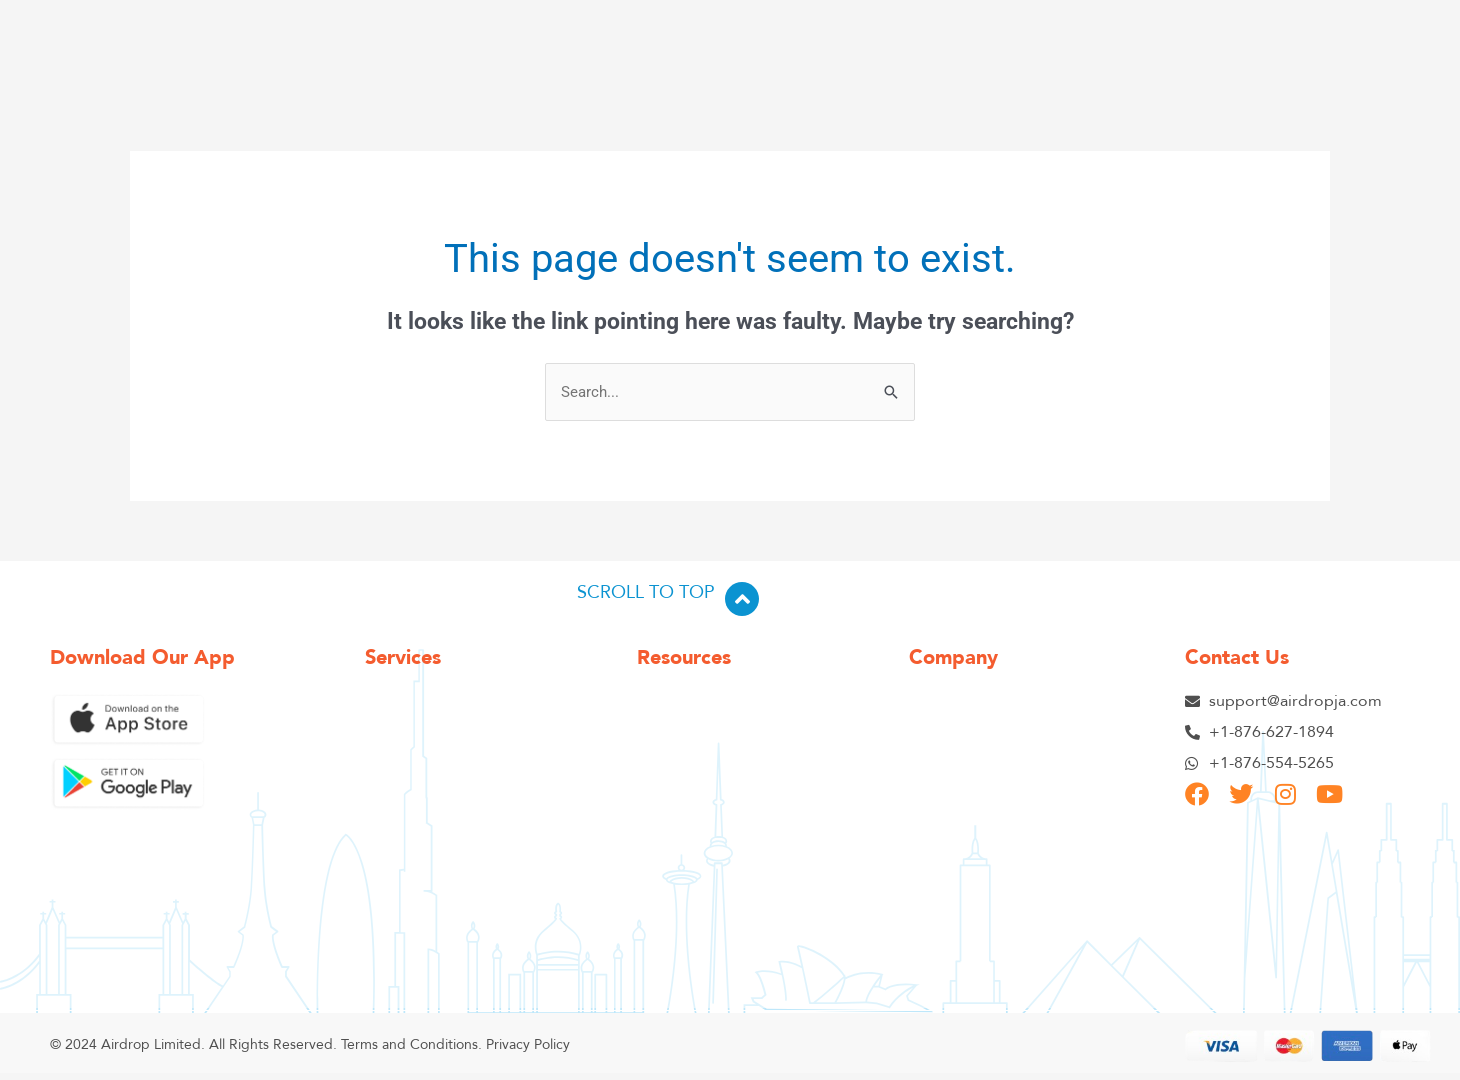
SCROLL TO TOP (646, 592)
